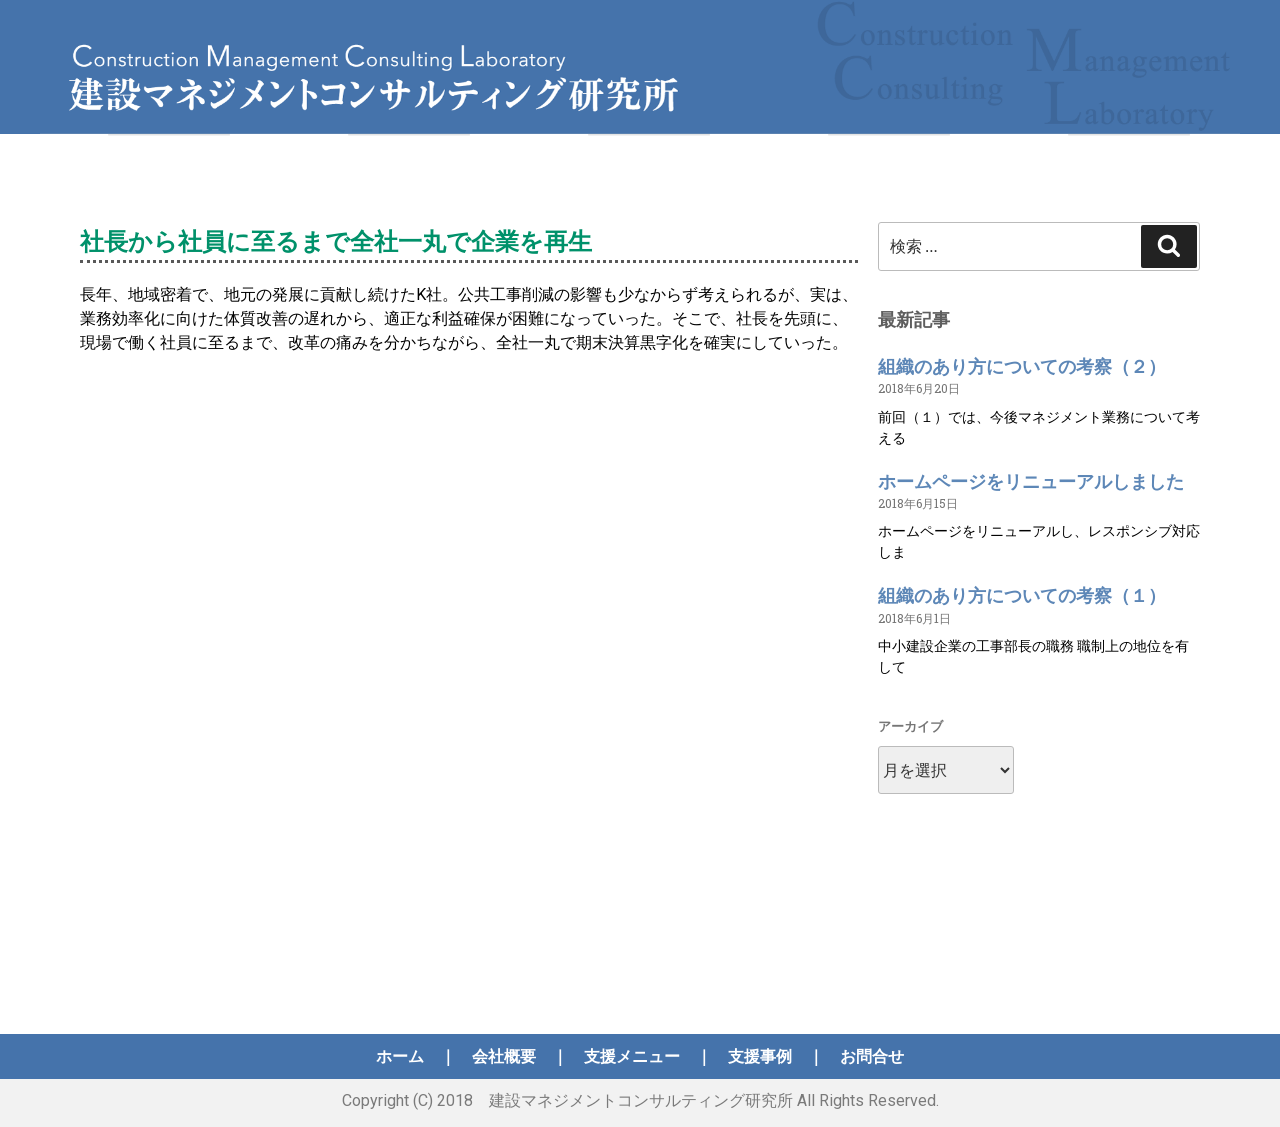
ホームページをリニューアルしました (1031, 481)
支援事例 (760, 1056)
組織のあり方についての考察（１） (1022, 595)
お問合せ (872, 1056)
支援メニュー (632, 1056)
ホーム (400, 1056)
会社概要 (504, 1056)
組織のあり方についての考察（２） (1022, 366)
